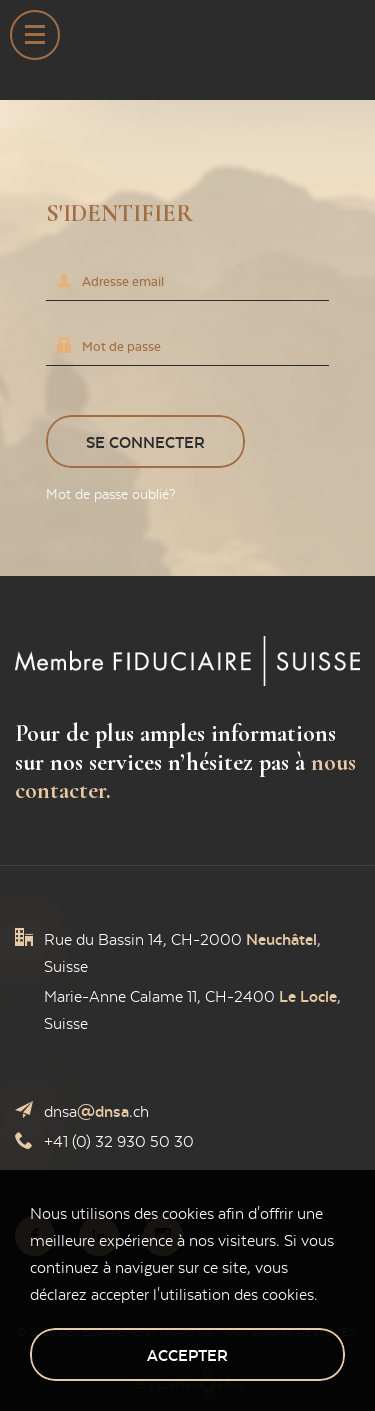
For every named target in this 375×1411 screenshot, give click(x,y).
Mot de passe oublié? (111, 494)
